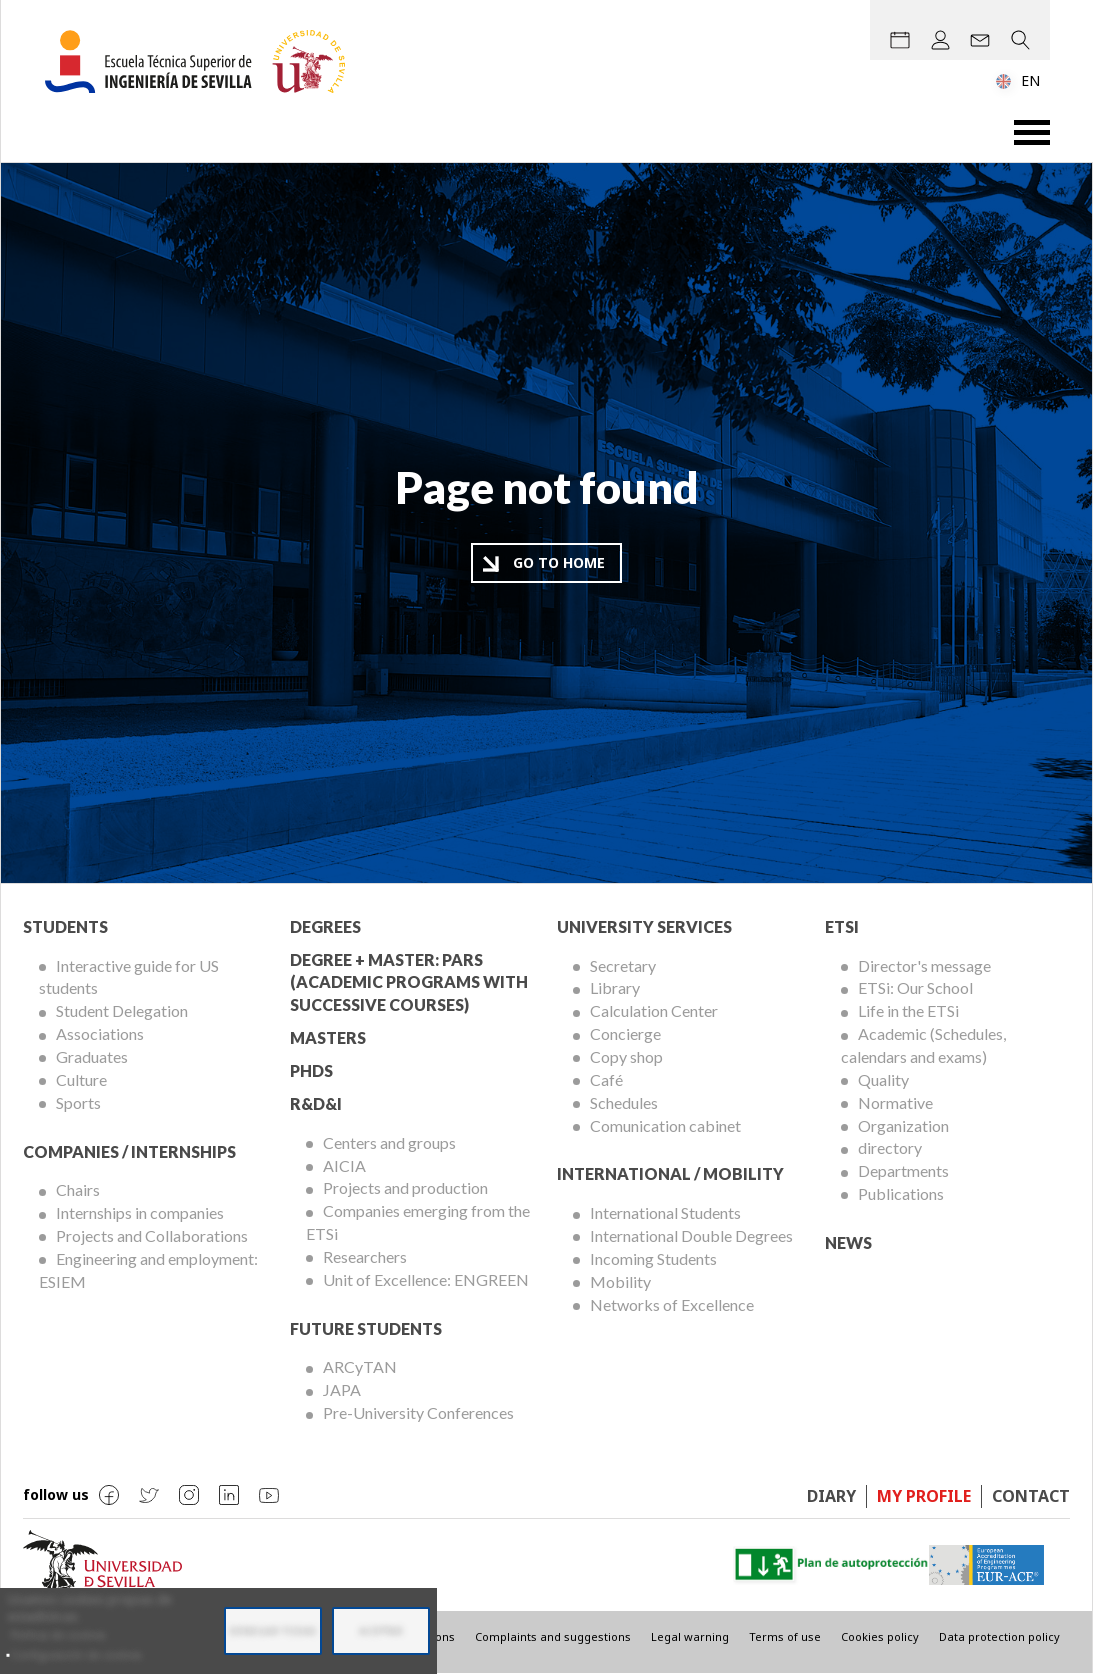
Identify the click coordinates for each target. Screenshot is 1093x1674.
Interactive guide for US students (129, 977)
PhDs (311, 1070)
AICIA (344, 1165)
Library (615, 987)
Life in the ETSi (908, 1010)
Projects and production (405, 1187)
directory (890, 1147)
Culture (81, 1079)
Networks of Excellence (672, 1304)
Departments (903, 1170)
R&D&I (316, 1103)
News (848, 1242)
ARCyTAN (360, 1366)
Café (606, 1079)
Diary (831, 1496)
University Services (644, 926)
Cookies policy (880, 1636)
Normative (895, 1102)
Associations (100, 1033)
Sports (78, 1102)
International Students (665, 1212)
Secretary (623, 965)
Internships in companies (140, 1212)
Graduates (92, 1056)
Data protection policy (999, 1636)
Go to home (559, 562)
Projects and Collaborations (152, 1235)
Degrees (325, 926)
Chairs (78, 1189)
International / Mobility (670, 1173)
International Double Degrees (691, 1235)
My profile (924, 1496)
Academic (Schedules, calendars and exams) (923, 1045)
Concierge (625, 1033)
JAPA (342, 1389)
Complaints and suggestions (553, 1636)
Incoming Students (653, 1258)
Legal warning (690, 1636)
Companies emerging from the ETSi (418, 1222)
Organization (903, 1125)
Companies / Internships (129, 1151)
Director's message (924, 965)
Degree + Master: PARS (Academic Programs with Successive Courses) (409, 982)
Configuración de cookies (76, 1655)
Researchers (365, 1256)
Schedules (624, 1102)
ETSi (842, 926)
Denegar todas (272, 1631)
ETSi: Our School (915, 987)
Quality (883, 1079)
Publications (901, 1193)
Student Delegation (122, 1010)
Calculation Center (654, 1010)
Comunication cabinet (665, 1125)
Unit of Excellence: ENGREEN (426, 1279)
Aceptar (381, 1631)
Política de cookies (58, 1635)
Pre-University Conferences (418, 1412)
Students (65, 926)
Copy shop (626, 1056)
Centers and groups (389, 1142)
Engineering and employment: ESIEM (148, 1270)
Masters (328, 1037)
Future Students (366, 1328)
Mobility (620, 1281)
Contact (1031, 1496)
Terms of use (785, 1636)
